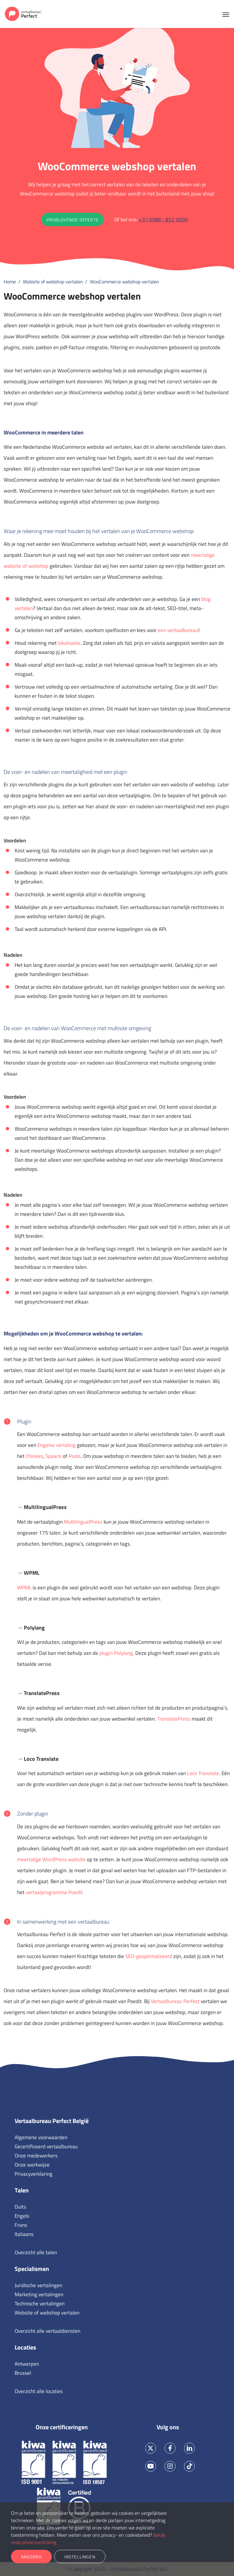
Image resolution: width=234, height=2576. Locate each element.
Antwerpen (27, 2364)
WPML (24, 1588)
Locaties (25, 2347)
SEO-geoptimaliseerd (148, 1956)
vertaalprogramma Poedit (54, 1892)
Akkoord (31, 2556)
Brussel (23, 2373)
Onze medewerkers (36, 2156)
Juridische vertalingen (38, 2285)
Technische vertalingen (40, 2304)
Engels (22, 2216)
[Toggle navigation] (225, 14)
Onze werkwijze (32, 2165)
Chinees (34, 1456)
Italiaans (24, 2234)
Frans (21, 2225)
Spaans (53, 1456)
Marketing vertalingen (39, 2294)
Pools (75, 1456)
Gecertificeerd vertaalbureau (46, 2146)
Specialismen (32, 2268)
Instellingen (79, 2556)
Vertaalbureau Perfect (175, 2001)
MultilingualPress (83, 1522)
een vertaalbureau (178, 630)
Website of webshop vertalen (47, 2313)
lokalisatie (69, 643)
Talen (22, 2190)
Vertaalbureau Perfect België (52, 2120)
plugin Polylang (116, 1653)
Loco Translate (203, 1773)
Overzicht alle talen (36, 2252)
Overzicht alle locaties (39, 2391)
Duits (20, 2207)
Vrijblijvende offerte (72, 219)
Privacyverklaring (33, 2174)
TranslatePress (173, 1719)
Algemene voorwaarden (41, 2137)
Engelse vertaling (56, 1445)
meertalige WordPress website (51, 1859)
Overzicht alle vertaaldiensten (47, 2331)
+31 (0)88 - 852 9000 (163, 219)
